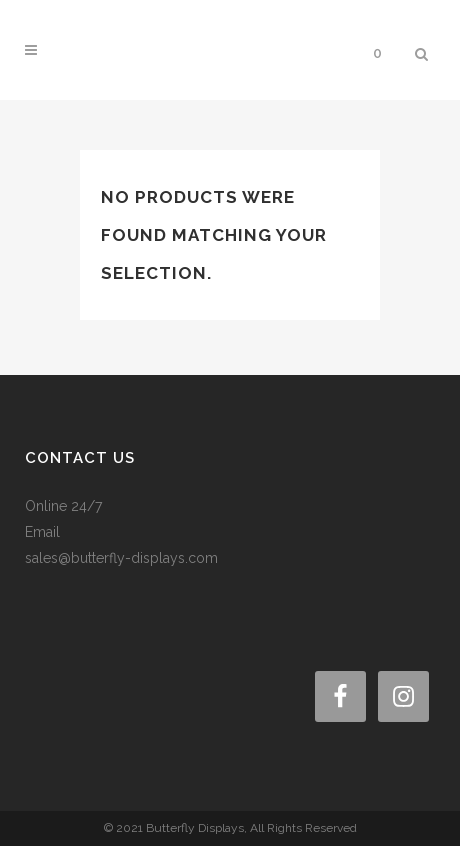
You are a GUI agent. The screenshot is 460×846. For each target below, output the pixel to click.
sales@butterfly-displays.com (121, 558)
